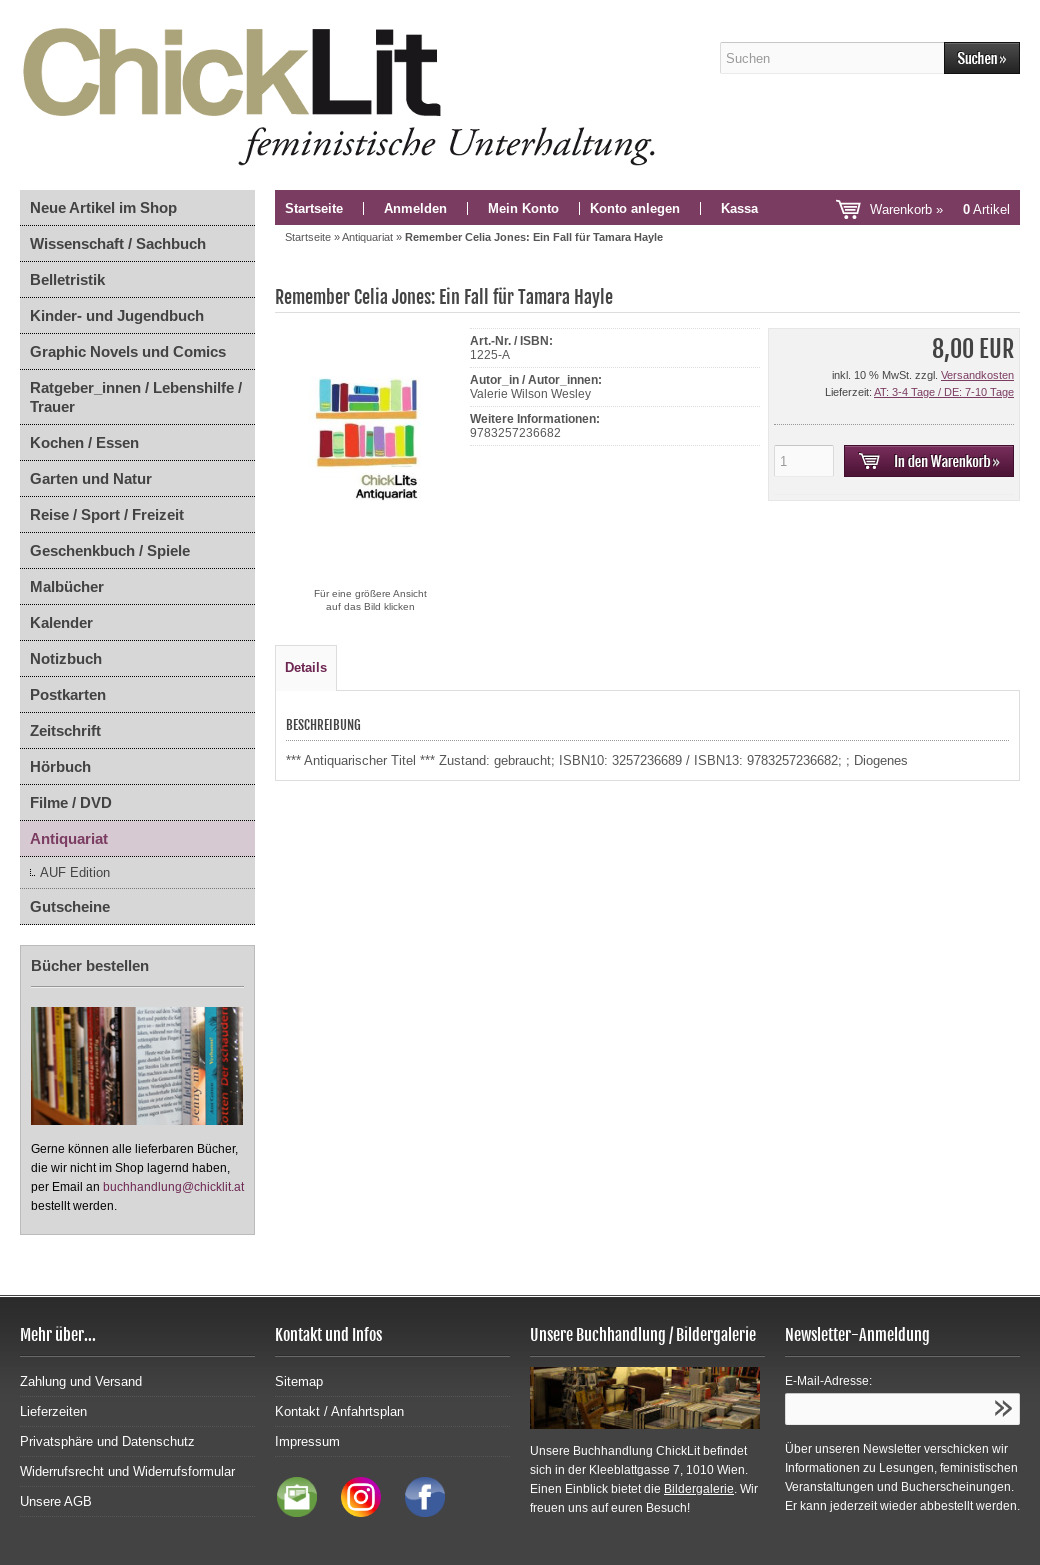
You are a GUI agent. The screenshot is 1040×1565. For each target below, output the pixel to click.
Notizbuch (66, 658)
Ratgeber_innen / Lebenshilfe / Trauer (136, 397)
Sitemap (299, 1381)
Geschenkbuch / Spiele (110, 550)
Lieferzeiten (53, 1411)
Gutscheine (70, 906)
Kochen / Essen (84, 442)
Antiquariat (69, 838)
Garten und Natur (91, 478)
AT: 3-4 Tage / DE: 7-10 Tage (944, 392)
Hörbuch (60, 766)
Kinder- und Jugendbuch (117, 315)
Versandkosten (977, 375)
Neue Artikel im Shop (103, 207)
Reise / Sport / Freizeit (107, 514)
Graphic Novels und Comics (128, 351)
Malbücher (67, 586)
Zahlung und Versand (81, 1381)
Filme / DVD (71, 802)
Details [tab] (306, 667)
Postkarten (68, 694)
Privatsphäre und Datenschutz (107, 1441)
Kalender (61, 622)
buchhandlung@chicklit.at (173, 1187)
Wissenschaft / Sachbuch (118, 243)
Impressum (307, 1441)
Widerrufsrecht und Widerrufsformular (127, 1471)
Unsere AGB (56, 1501)
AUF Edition (75, 872)
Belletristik (67, 279)
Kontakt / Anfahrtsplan (339, 1411)
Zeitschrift (65, 730)
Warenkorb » (940, 209)
